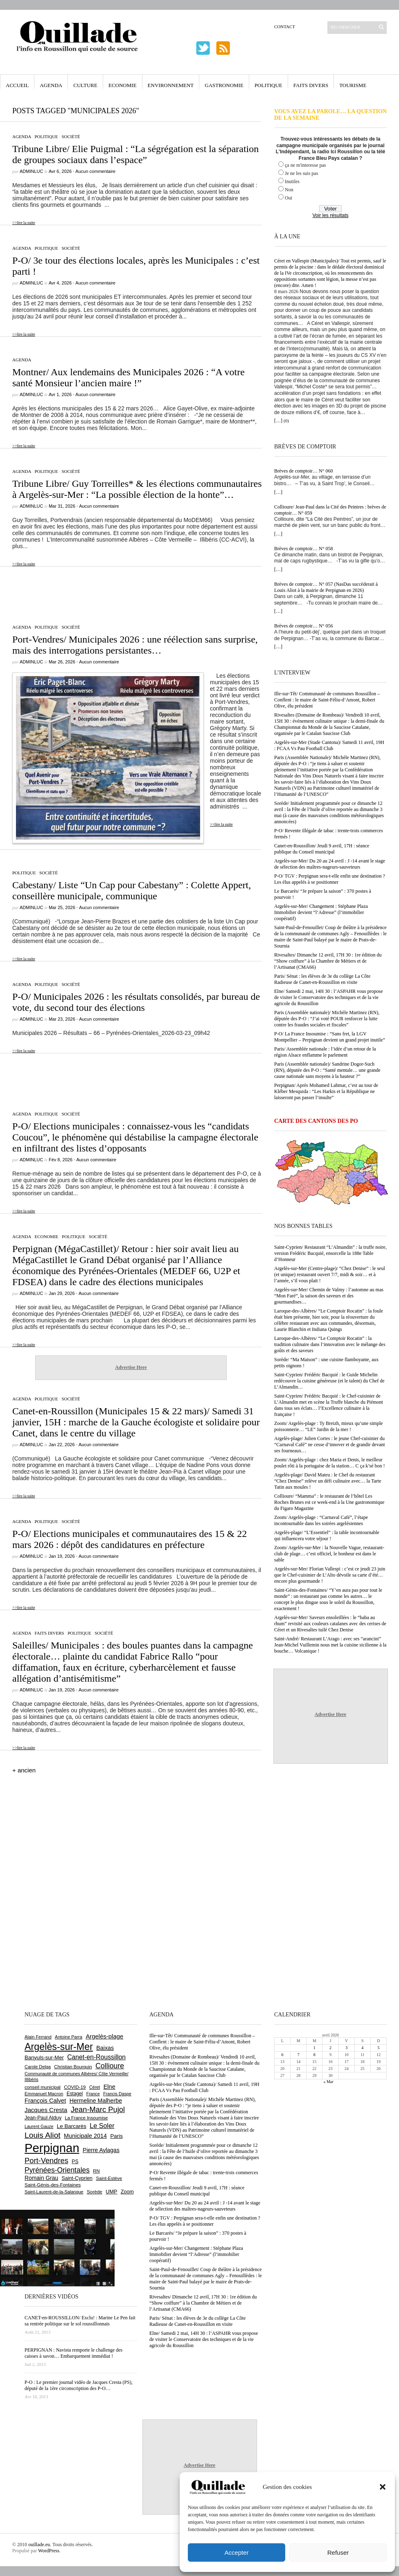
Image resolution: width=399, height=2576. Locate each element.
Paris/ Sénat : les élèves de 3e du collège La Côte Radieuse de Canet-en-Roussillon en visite (322, 979)
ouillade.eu (39, 2544)
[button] (383, 2487)
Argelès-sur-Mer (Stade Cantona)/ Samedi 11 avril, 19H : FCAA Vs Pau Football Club (329, 745)
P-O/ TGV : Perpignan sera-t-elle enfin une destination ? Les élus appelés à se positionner (329, 879)
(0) (286, 420)
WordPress (48, 2551)
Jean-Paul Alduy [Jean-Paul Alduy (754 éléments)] (43, 2118)
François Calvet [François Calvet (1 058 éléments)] (45, 2100)
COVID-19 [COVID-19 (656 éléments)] (75, 2087)
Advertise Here (131, 1367)
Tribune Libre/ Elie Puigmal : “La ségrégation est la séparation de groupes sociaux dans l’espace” (135, 154)
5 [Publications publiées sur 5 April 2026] (378, 2047)
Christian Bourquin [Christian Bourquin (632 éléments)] (73, 2066)
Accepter (236, 2552)
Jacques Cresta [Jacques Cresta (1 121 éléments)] (46, 2109)
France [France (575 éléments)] (93, 2093)
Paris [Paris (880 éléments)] (116, 2136)
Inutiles (292, 181)
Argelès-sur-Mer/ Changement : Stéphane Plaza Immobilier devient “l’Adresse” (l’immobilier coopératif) (321, 912)
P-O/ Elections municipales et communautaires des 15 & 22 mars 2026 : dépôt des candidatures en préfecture (129, 1539)
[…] (278, 420)
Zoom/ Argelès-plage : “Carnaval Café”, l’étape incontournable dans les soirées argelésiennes (321, 1520)
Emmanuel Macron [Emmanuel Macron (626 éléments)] (44, 2093)
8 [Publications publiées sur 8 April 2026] (314, 2054)
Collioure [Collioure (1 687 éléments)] (109, 2066)
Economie (122, 85)
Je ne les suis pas (301, 173)
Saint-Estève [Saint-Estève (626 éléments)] (109, 2178)
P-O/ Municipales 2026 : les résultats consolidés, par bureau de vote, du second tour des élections (136, 1002)
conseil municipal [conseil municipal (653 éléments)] (43, 2087)
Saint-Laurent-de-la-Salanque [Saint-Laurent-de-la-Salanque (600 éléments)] (54, 2191)
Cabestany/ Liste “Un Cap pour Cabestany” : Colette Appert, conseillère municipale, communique (131, 890)
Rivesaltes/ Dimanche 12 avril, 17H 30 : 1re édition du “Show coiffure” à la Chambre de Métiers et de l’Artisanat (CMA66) (328, 961)
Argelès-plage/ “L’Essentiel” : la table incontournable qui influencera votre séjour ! (326, 1535)
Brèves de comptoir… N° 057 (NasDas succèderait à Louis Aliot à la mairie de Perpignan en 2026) (326, 587)
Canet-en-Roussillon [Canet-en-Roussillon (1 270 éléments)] (96, 2057)
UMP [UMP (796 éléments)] (111, 2191)
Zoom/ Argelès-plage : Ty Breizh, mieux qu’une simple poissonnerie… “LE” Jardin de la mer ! (328, 1426)
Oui (288, 198)
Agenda (51, 85)
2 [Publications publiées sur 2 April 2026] (330, 2047)
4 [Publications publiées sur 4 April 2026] (362, 2047)
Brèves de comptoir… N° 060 (303, 471)
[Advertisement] (131, 591)
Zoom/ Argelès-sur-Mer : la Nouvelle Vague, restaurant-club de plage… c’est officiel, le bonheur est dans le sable (329, 1554)
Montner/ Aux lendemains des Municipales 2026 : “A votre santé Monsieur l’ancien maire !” (128, 377)
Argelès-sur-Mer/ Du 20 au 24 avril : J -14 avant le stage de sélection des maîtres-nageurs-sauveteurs (329, 864)
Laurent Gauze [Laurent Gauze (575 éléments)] (39, 2126)
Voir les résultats (330, 215)
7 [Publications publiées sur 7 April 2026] (299, 2054)
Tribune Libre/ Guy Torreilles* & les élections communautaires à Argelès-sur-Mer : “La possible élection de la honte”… (137, 489)
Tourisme (352, 85)
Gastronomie (224, 85)
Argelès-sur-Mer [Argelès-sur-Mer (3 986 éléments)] (59, 2046)
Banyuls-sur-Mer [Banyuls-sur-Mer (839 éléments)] (44, 2057)
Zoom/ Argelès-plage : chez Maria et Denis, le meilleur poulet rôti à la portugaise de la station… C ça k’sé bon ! (329, 1463)
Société (70, 136)
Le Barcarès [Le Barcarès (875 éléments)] (71, 2126)
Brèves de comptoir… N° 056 (303, 626)
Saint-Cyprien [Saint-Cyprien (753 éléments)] (76, 2178)
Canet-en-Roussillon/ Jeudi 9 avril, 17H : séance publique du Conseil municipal (321, 849)
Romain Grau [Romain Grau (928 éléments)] (41, 2178)
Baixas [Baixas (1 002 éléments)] (105, 2048)
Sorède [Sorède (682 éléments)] (94, 2191)
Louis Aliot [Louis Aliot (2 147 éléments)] (43, 2135)
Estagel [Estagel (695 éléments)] (75, 2094)
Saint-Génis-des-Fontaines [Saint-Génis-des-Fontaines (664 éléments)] (53, 2184)
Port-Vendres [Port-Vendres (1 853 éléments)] (46, 2160)
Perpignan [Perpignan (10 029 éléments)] (52, 2148)
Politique (268, 85)
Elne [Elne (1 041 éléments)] (109, 2086)
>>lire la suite (23, 222)
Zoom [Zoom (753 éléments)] (127, 2192)
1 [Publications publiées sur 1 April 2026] (314, 2047)
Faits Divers (310, 85)
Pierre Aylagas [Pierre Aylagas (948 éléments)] (101, 2150)
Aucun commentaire (95, 171)
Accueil (17, 85)
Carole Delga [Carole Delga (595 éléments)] (38, 2066)
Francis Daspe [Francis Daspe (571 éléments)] (117, 2093)
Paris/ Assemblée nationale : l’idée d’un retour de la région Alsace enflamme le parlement (325, 1052)
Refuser (338, 2552)
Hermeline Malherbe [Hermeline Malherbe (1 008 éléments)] (96, 2100)
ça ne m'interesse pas (305, 165)
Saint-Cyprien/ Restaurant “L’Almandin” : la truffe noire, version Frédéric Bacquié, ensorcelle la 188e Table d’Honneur (330, 1253)
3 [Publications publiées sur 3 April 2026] (346, 2047)
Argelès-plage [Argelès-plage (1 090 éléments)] (104, 2036)
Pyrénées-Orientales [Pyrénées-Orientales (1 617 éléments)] (57, 2170)
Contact (284, 26)
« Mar (328, 2081)
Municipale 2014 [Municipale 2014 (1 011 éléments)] (85, 2135)
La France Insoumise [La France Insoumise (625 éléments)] (86, 2117)
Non (289, 190)
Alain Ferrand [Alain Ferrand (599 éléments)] (38, 2036)
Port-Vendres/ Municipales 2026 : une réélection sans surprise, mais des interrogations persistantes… (135, 645)
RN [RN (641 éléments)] (96, 2170)
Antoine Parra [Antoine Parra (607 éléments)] (68, 2036)
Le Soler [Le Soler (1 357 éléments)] (102, 2125)
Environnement (171, 85)
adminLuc (31, 171)
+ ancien (24, 1770)
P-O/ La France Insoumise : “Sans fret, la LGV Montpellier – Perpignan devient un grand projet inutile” (329, 1037)
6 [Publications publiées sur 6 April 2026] (283, 2054)
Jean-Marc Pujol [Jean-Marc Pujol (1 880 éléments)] (98, 2109)
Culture (85, 85)
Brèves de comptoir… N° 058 (303, 548)
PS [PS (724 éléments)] (75, 2161)
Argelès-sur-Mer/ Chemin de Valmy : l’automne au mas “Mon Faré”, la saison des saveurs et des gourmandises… (328, 1296)
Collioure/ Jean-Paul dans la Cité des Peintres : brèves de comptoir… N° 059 (330, 510)
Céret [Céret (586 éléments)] (94, 2087)
